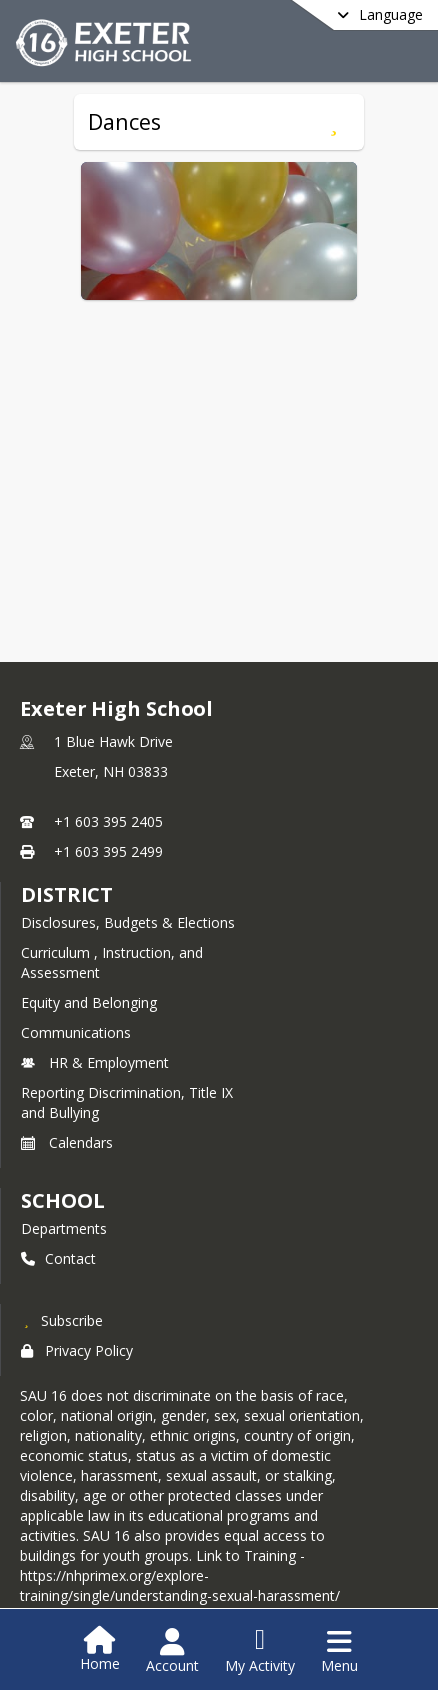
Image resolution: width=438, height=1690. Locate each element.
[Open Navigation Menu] (339, 1651)
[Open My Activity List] (260, 1651)
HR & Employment (95, 1062)
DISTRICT (67, 894)
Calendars (67, 1142)
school (62, 1200)
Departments (64, 1228)
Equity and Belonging (89, 1002)
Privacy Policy (77, 1350)
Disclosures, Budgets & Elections (128, 922)
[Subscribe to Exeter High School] (62, 1320)
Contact (58, 1258)
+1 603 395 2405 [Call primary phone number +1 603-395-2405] (108, 821)
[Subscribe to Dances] (333, 122)
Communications (76, 1032)
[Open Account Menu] (172, 1651)
